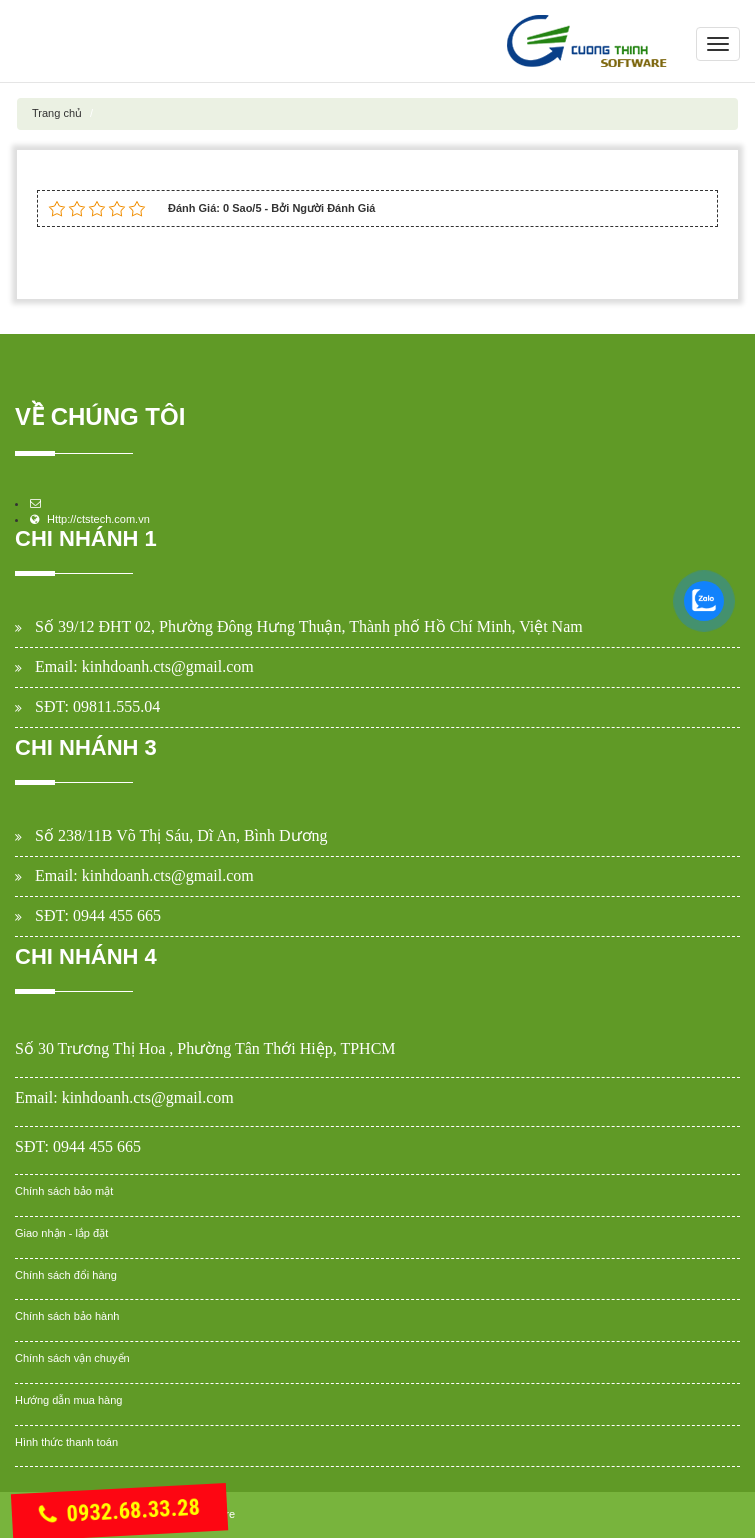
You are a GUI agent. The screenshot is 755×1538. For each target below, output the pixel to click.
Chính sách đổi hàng (66, 1275)
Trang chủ (57, 113)
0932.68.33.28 (119, 1512)
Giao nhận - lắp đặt (61, 1233)
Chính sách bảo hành (67, 1316)
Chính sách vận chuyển (72, 1358)
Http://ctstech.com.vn (98, 519)
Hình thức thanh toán (66, 1442)
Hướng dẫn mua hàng (68, 1400)
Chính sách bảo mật (64, 1191)
